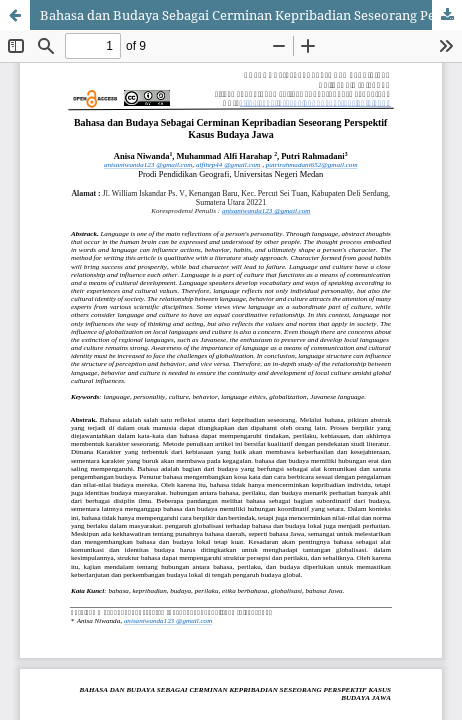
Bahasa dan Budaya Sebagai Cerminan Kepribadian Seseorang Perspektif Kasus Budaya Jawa (251, 15)
